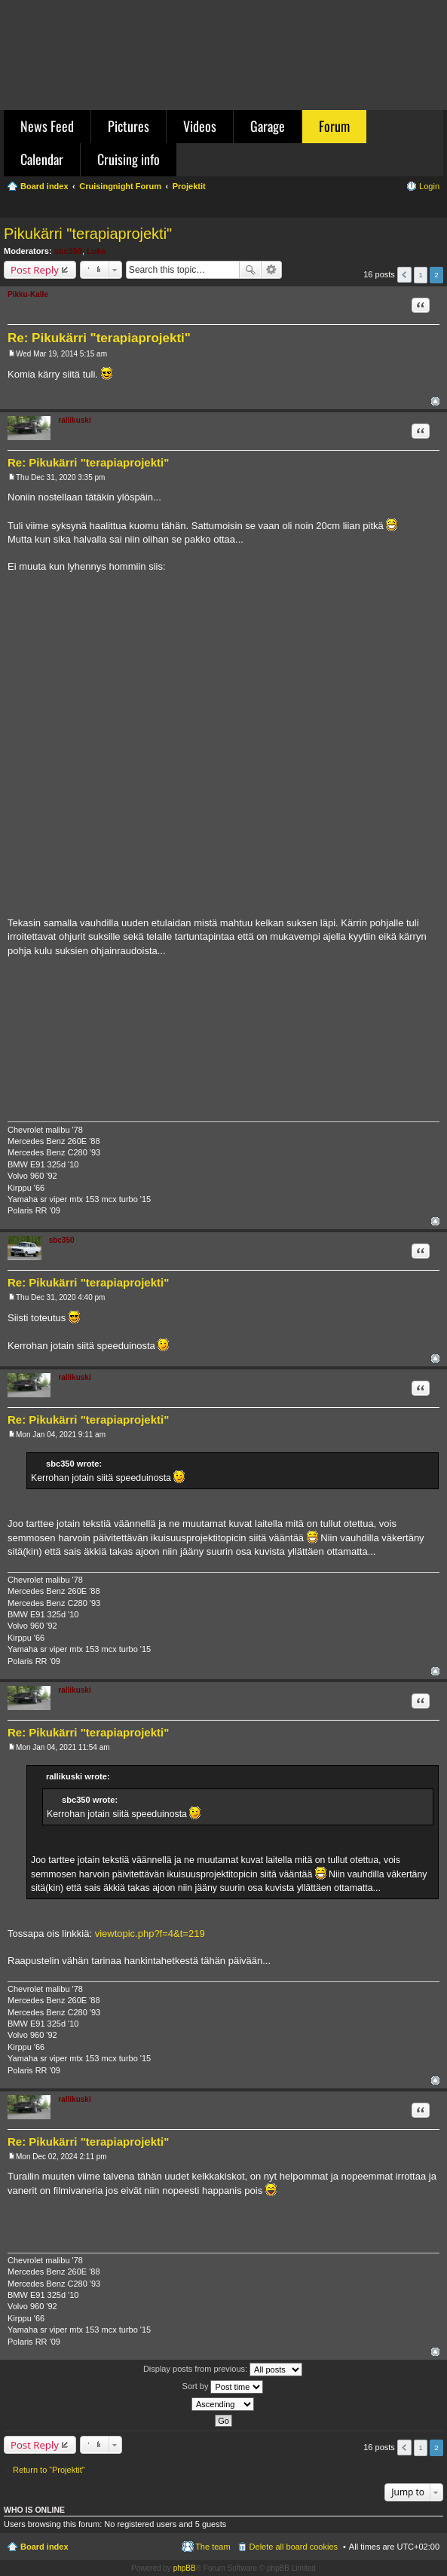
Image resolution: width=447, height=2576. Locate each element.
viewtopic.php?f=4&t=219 (150, 1933)
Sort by (223, 2387)
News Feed (47, 126)
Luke (96, 250)
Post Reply (35, 270)
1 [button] (420, 275)
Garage (267, 126)
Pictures (128, 126)
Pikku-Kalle (28, 294)
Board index (44, 2546)
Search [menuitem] (433, 208)
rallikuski (74, 420)
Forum (334, 126)
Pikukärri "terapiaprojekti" (88, 233)
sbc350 (68, 250)
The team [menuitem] (212, 2546)
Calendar (41, 159)
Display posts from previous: (222, 2369)
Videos (199, 126)
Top (435, 401)
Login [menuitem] (429, 186)
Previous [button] (404, 275)
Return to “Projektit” (48, 2469)
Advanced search (272, 270)
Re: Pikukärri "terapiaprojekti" (99, 338)
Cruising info (128, 159)
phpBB (184, 2568)
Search (250, 270)
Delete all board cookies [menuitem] (294, 2546)
